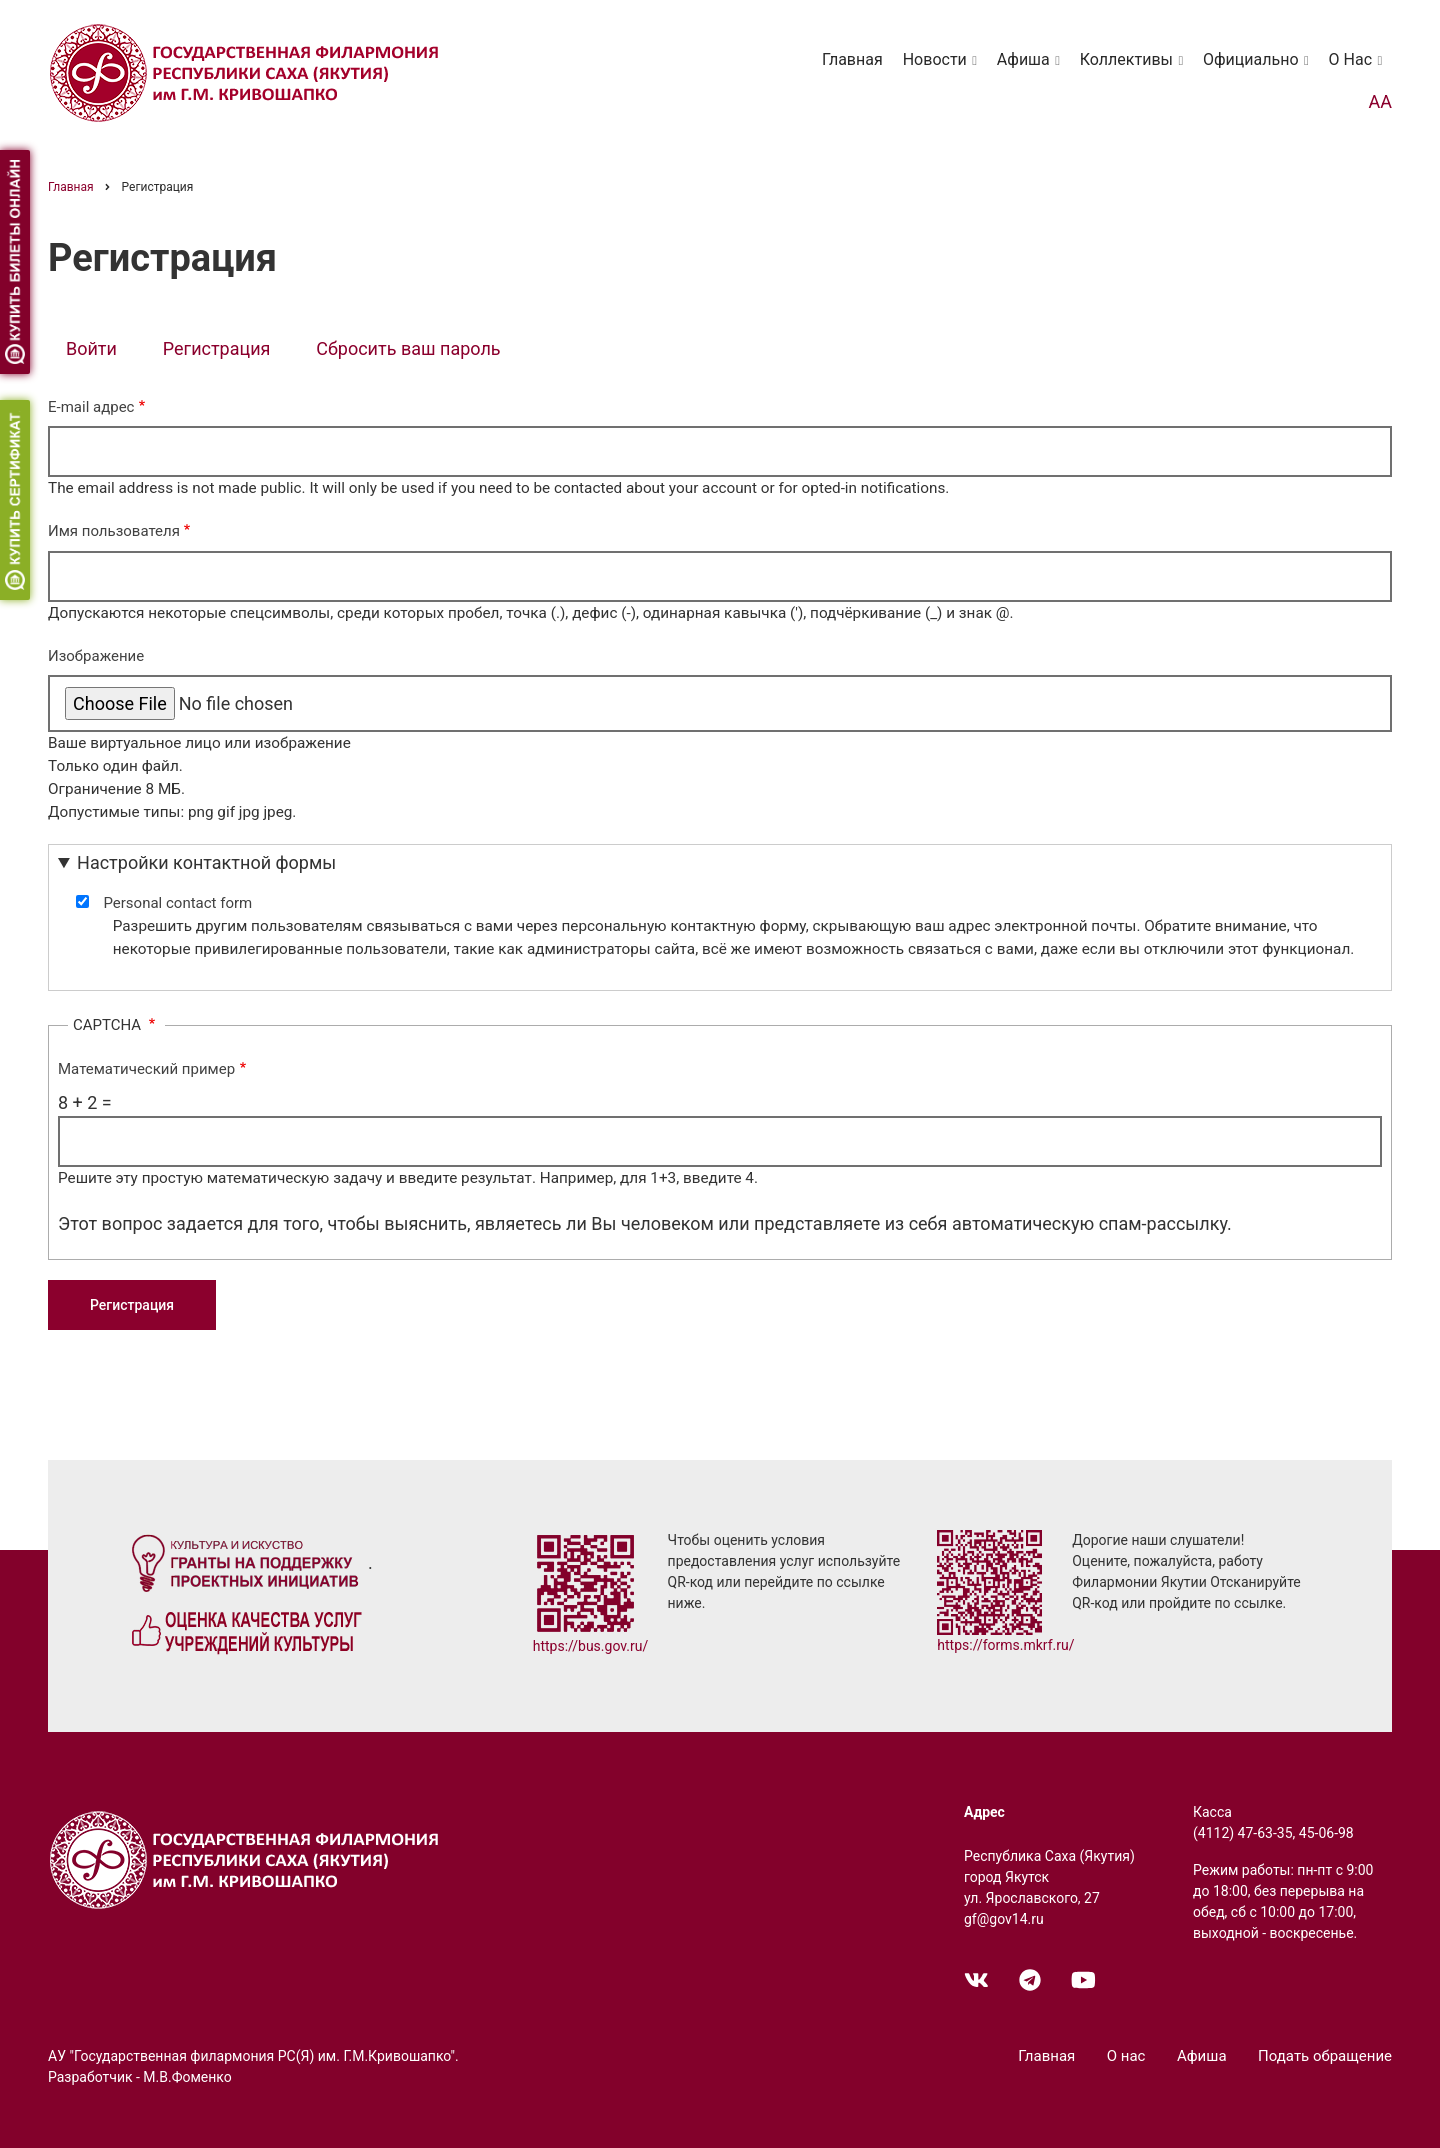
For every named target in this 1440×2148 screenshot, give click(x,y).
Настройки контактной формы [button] (206, 862)
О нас (1359, 69)
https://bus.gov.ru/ (591, 1646)
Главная (852, 59)
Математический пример (146, 1069)
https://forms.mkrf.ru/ (1005, 1645)
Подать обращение (1325, 2056)
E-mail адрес (91, 407)
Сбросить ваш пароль (408, 348)
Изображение (96, 656)
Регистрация (226, 350)
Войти (91, 348)
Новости (943, 69)
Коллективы (1135, 69)
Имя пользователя (114, 531)
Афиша (1032, 69)
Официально (1259, 69)
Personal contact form (177, 903)
